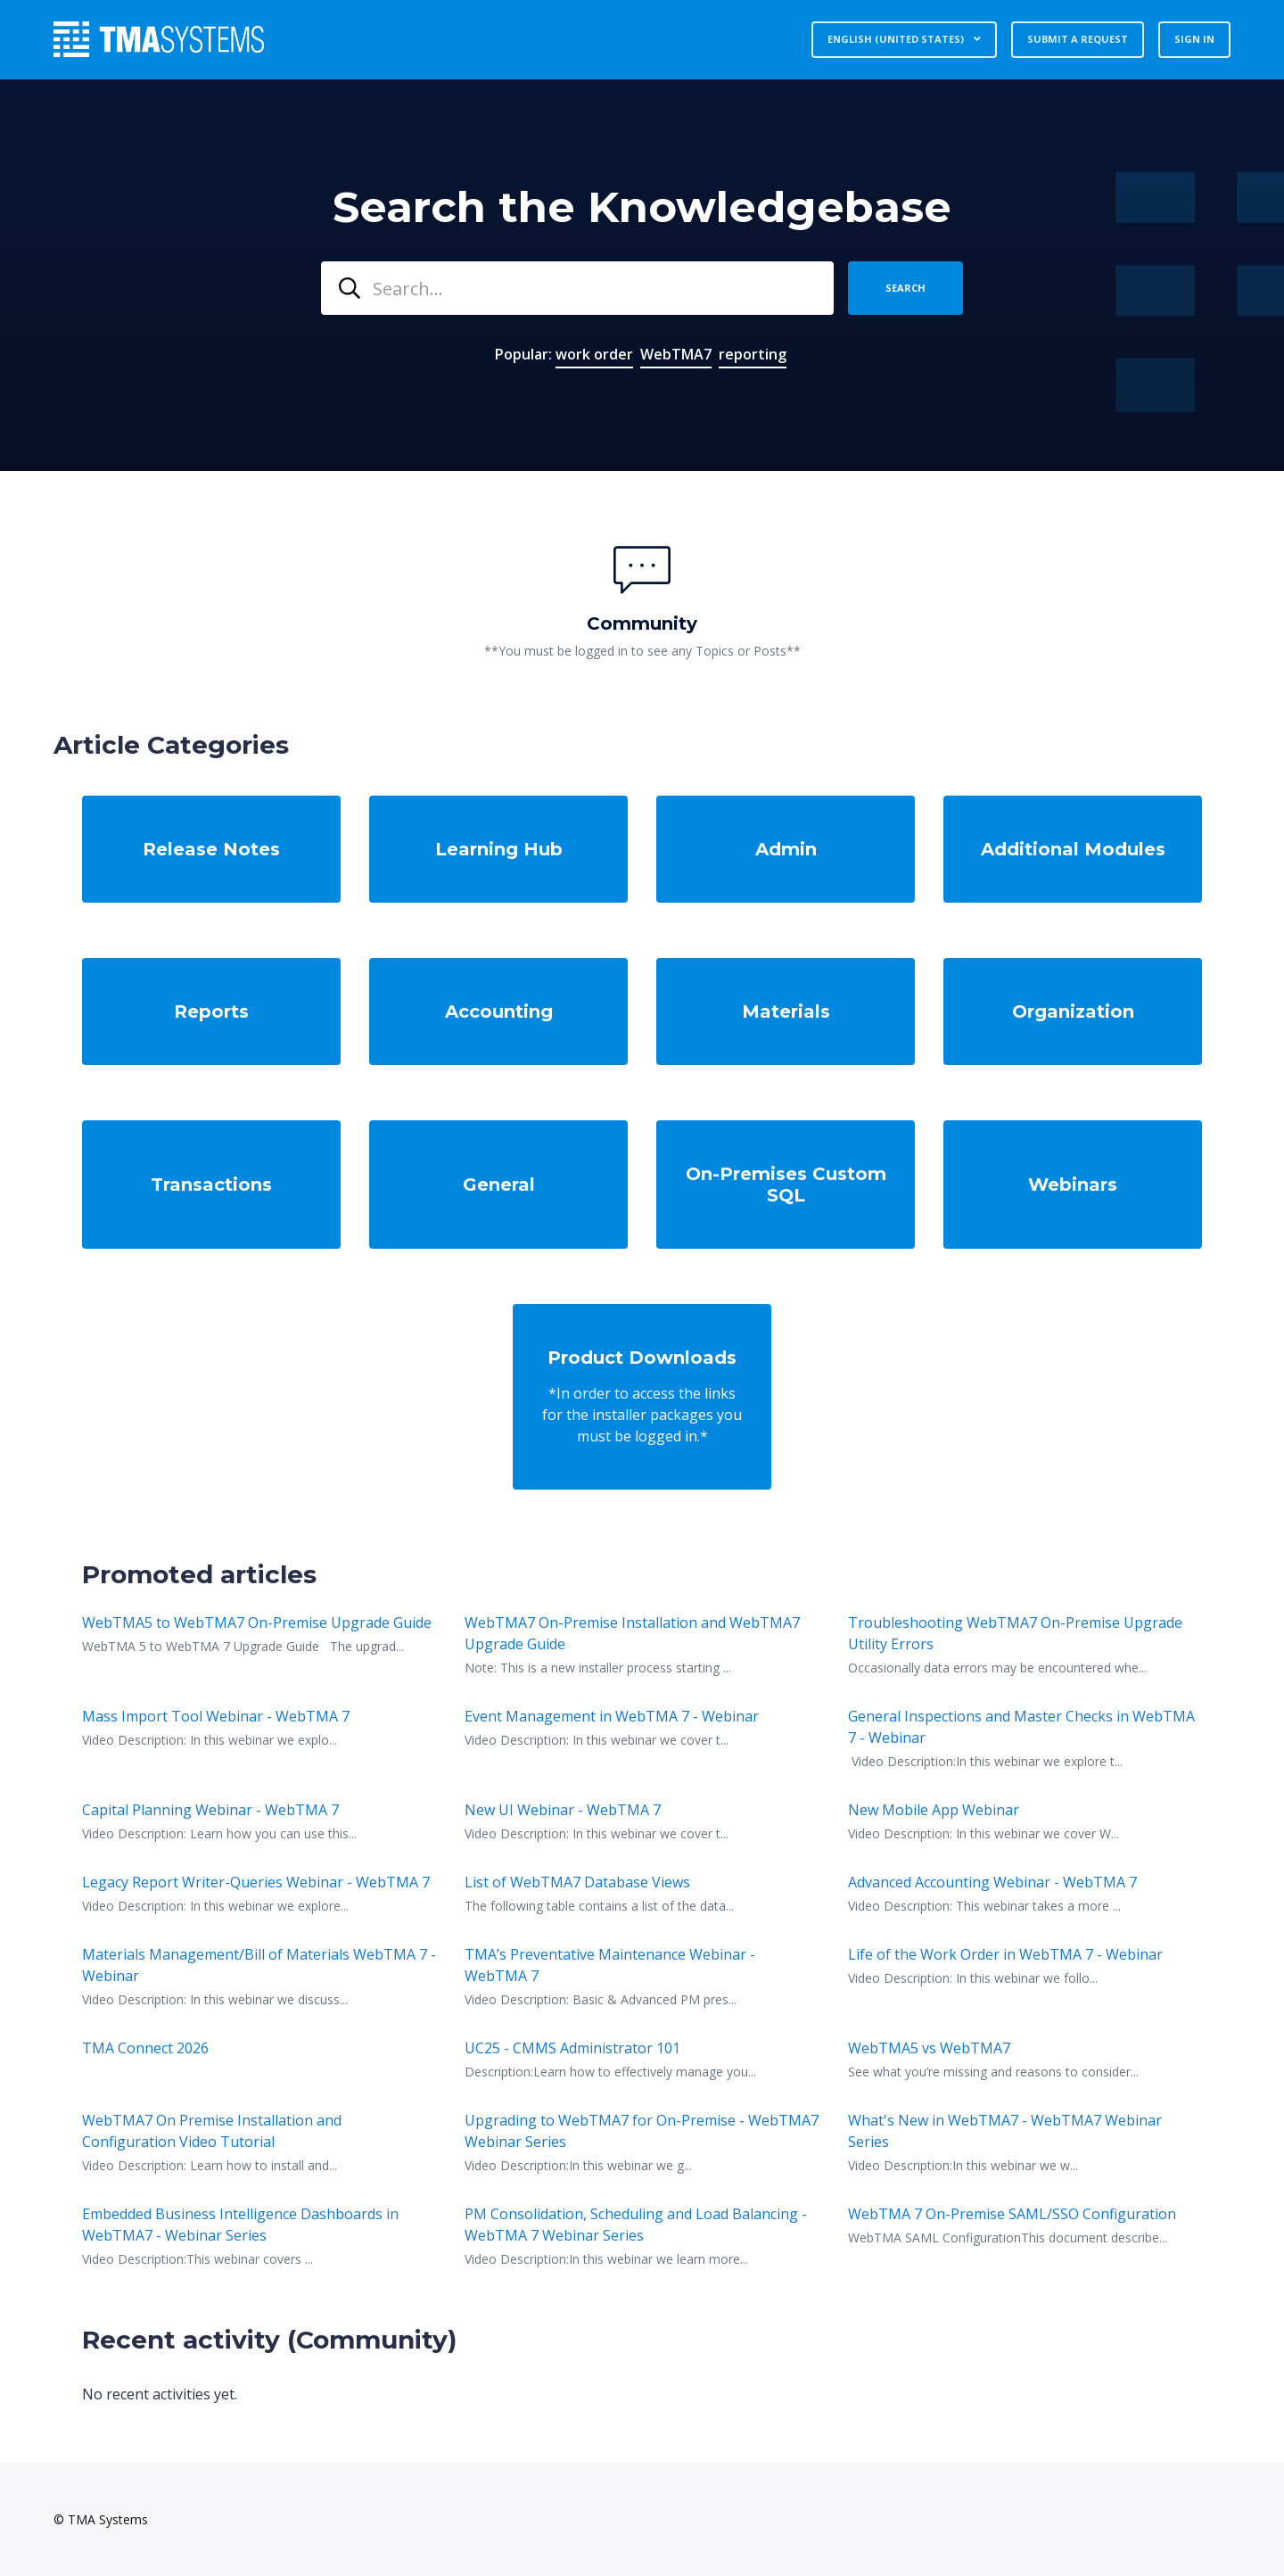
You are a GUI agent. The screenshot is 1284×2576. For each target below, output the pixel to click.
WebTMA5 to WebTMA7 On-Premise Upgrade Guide (257, 1622)
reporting (752, 354)
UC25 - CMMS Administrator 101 (572, 2048)
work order (594, 354)
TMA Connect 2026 (145, 2048)
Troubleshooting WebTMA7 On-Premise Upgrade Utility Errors (1015, 1633)
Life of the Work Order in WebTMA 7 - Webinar (1005, 1954)
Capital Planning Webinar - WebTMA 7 (210, 1810)
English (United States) (897, 38)
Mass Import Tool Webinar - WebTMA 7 (216, 1716)
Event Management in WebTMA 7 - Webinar (612, 1716)
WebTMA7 (676, 354)
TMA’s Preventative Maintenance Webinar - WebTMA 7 (610, 1965)
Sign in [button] (1194, 38)
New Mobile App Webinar (933, 1810)
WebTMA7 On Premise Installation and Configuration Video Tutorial (212, 2130)
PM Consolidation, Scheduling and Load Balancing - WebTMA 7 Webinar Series (636, 2224)
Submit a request (1077, 38)
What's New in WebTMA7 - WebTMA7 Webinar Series (1005, 2130)
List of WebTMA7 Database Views (577, 1882)
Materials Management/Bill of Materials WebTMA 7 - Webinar (259, 1965)
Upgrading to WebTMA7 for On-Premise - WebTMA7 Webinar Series (642, 2130)
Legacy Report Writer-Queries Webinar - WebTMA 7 (256, 1882)
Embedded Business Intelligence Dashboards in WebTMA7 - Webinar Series (240, 2224)
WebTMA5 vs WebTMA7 (929, 2048)
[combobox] (577, 288)
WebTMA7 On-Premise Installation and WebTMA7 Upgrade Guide (632, 1633)
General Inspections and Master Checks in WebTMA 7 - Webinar (1021, 1726)
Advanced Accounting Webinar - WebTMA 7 (992, 1882)
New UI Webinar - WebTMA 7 (563, 1810)
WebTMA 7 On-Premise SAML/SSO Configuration (1012, 2214)
